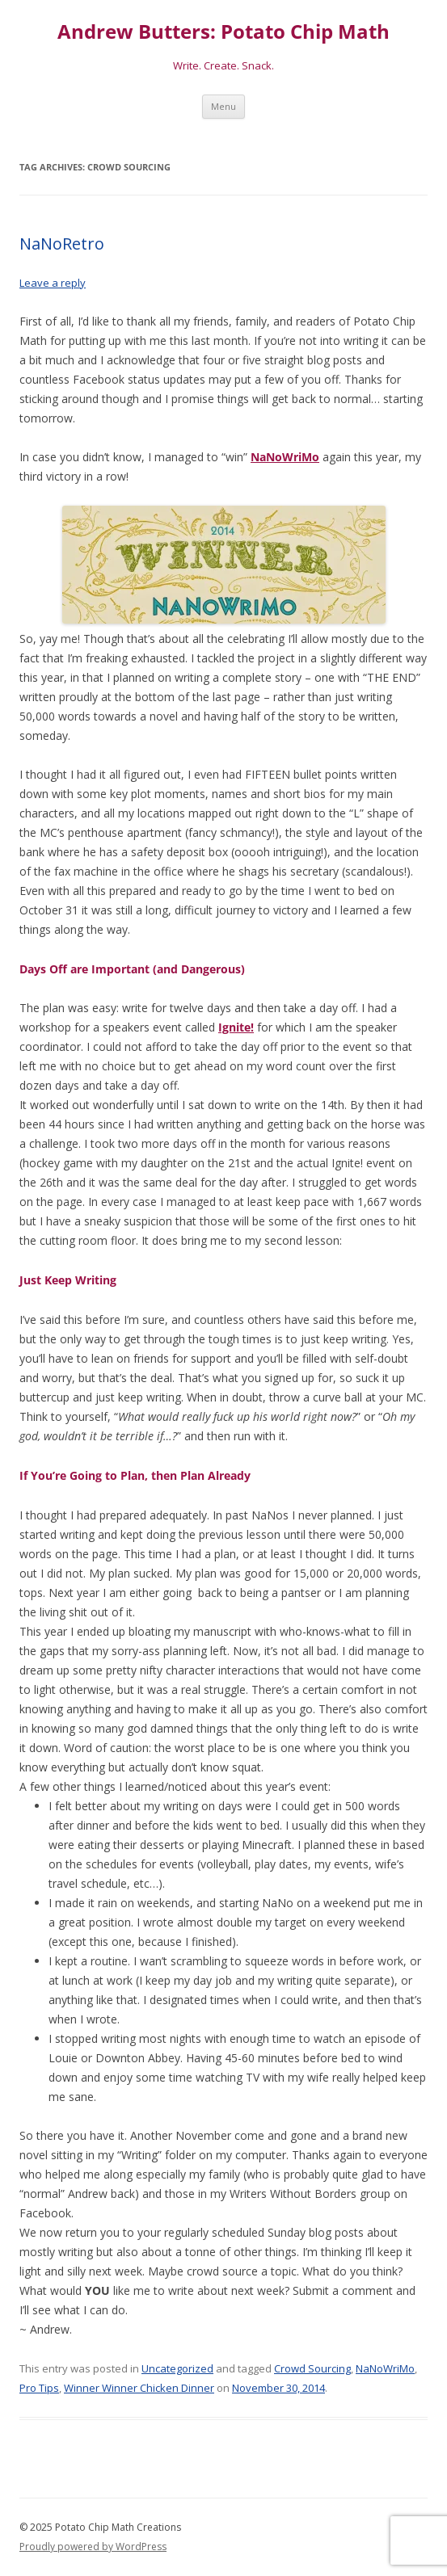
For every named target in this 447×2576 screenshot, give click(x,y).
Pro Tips (39, 2388)
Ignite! (236, 1027)
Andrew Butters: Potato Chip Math (223, 31)
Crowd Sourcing (312, 2368)
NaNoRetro (61, 243)
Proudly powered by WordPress (93, 2546)
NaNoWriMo (285, 456)
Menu (223, 106)
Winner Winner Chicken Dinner (139, 2388)
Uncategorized (177, 2368)
